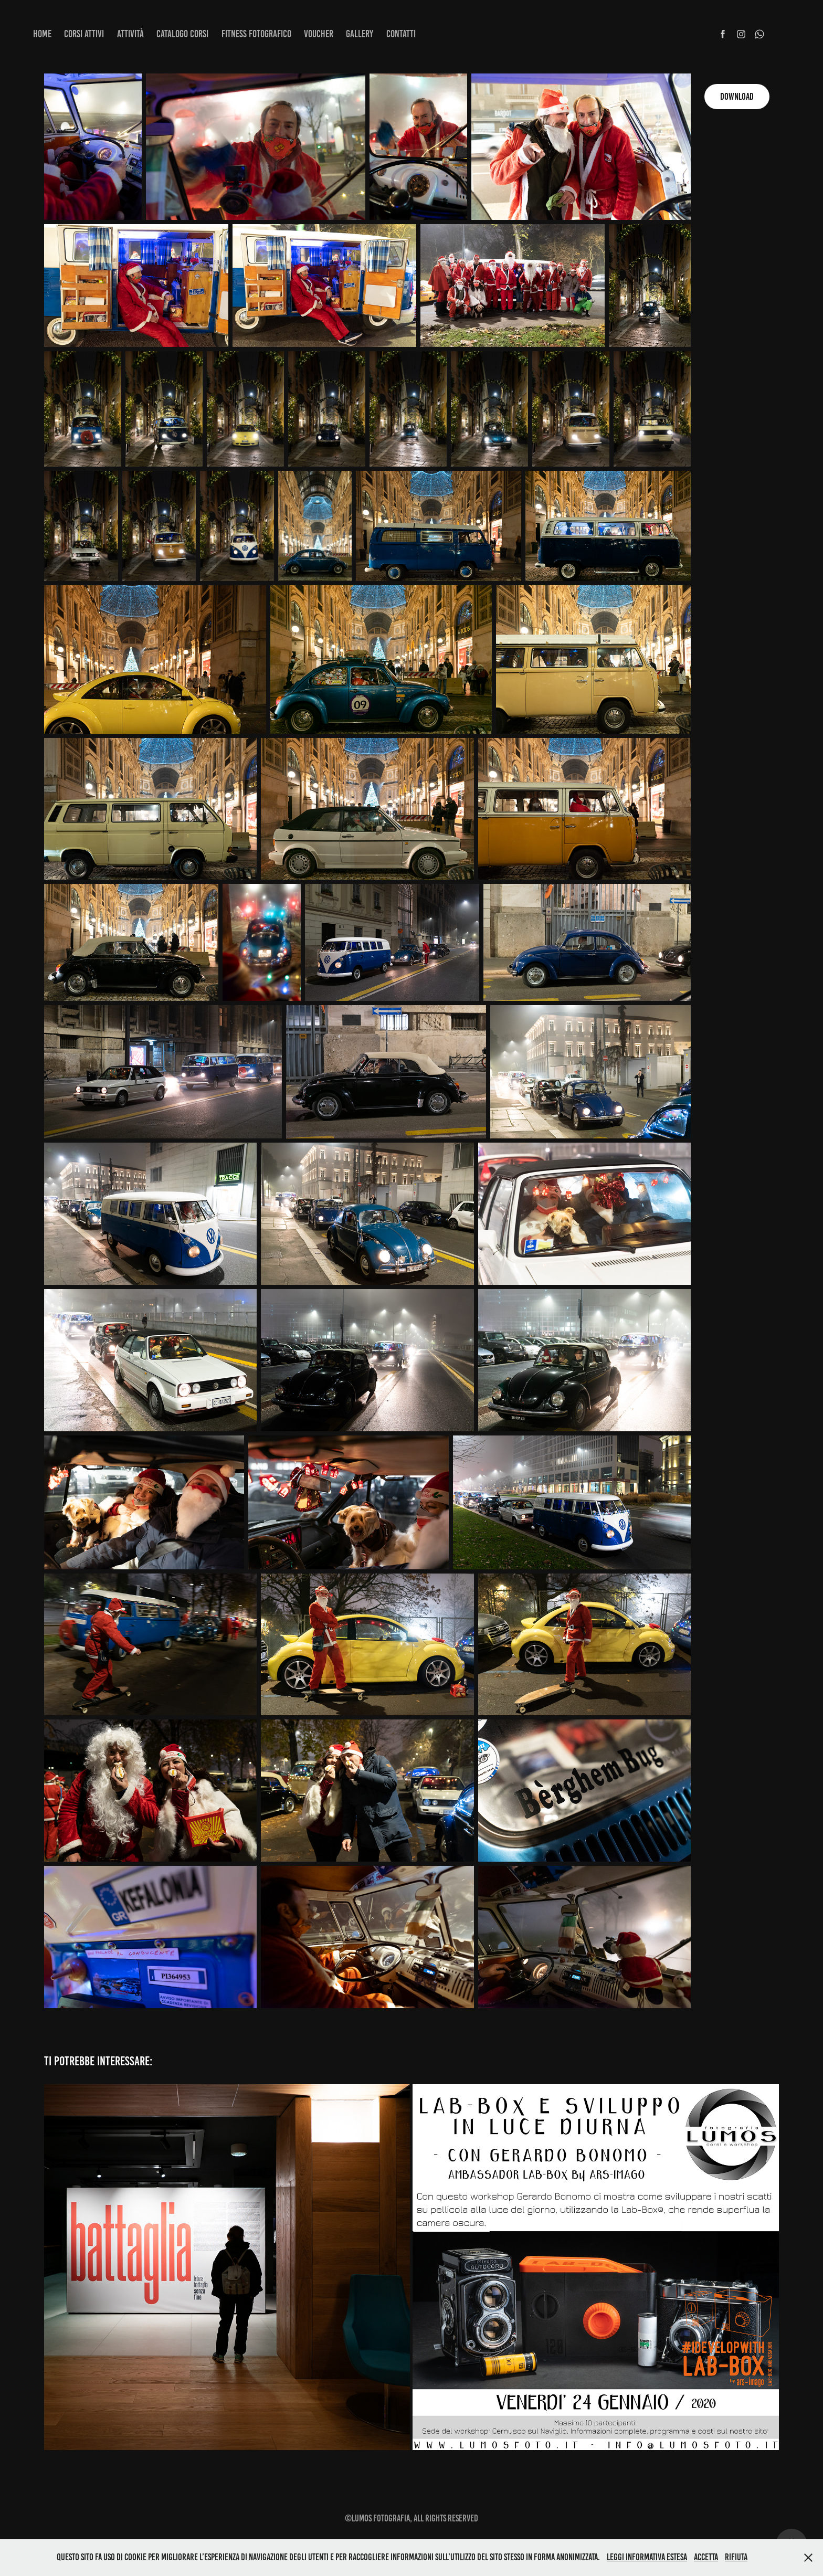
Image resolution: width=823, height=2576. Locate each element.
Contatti (401, 33)
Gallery (359, 33)
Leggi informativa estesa (647, 2557)
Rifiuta (736, 2557)
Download (737, 96)
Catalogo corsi (182, 33)
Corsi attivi (84, 33)
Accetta (706, 2557)
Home (42, 33)
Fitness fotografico (256, 33)
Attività (130, 33)
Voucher (318, 33)
